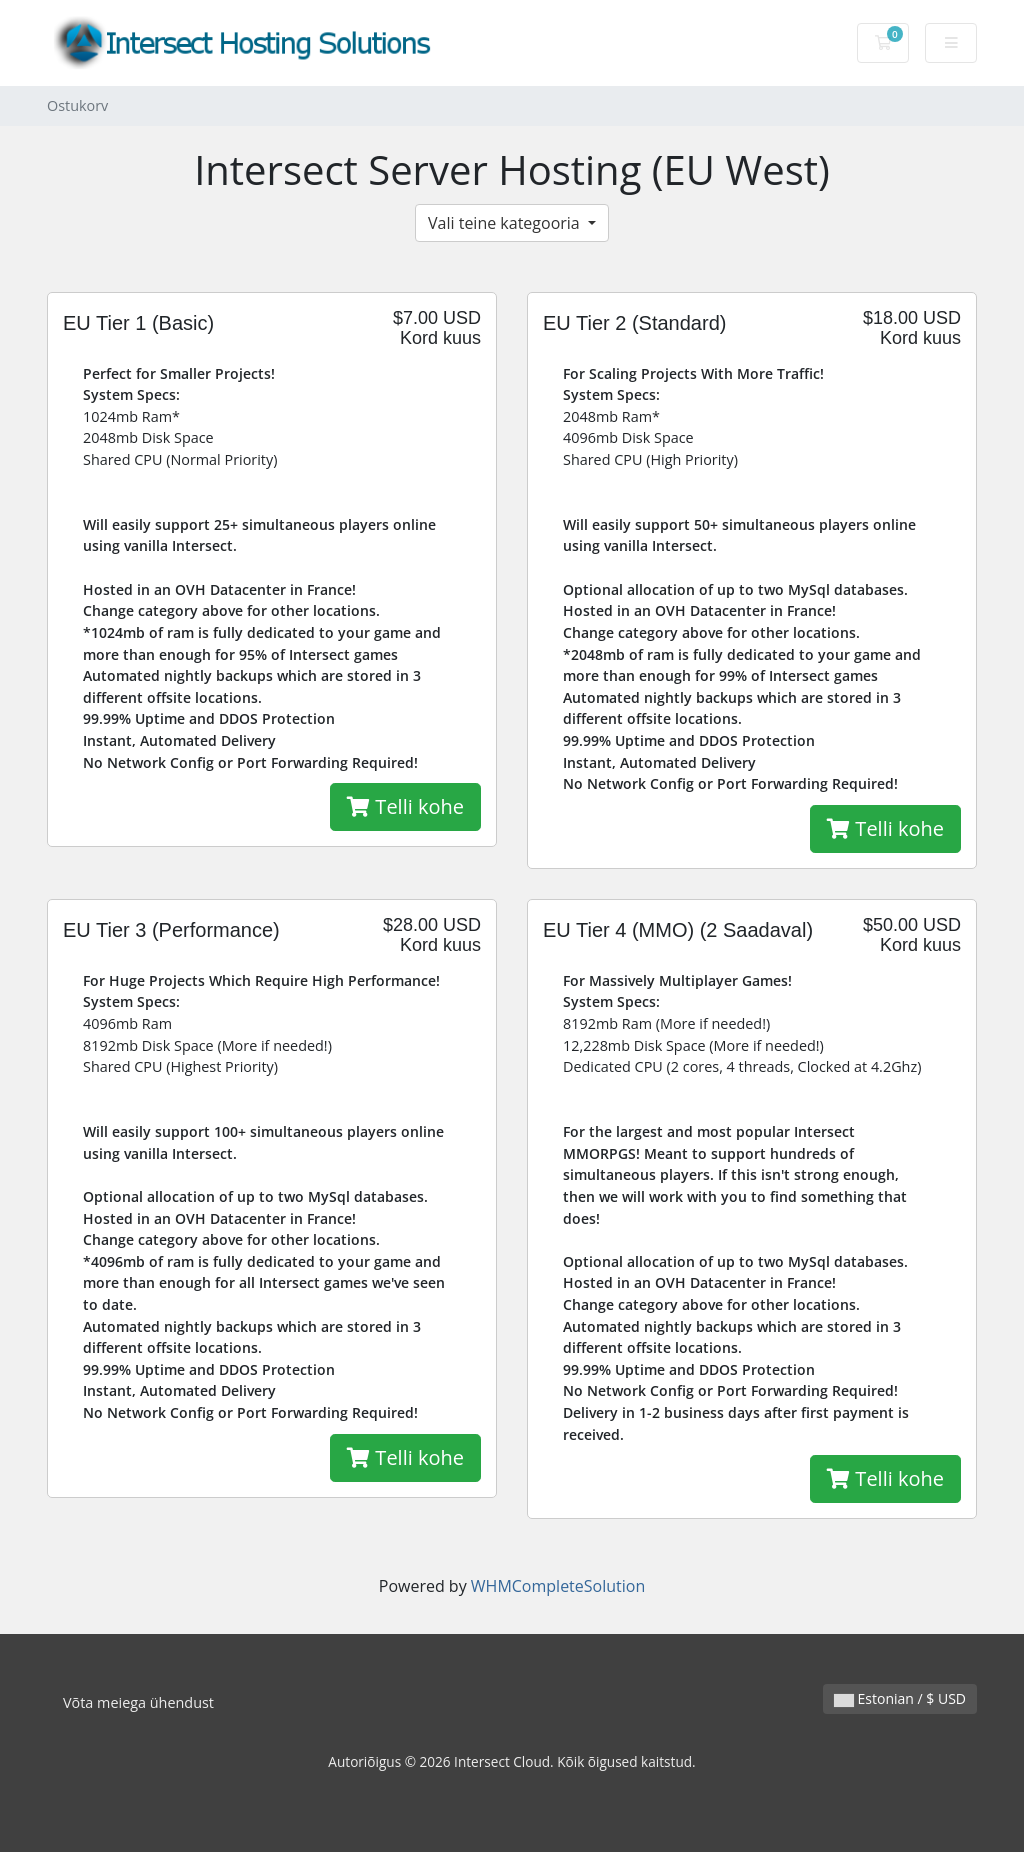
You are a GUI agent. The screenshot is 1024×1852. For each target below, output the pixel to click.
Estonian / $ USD (900, 1698)
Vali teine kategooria (506, 223)
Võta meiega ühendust (138, 1702)
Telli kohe (405, 806)
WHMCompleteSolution (558, 1586)
